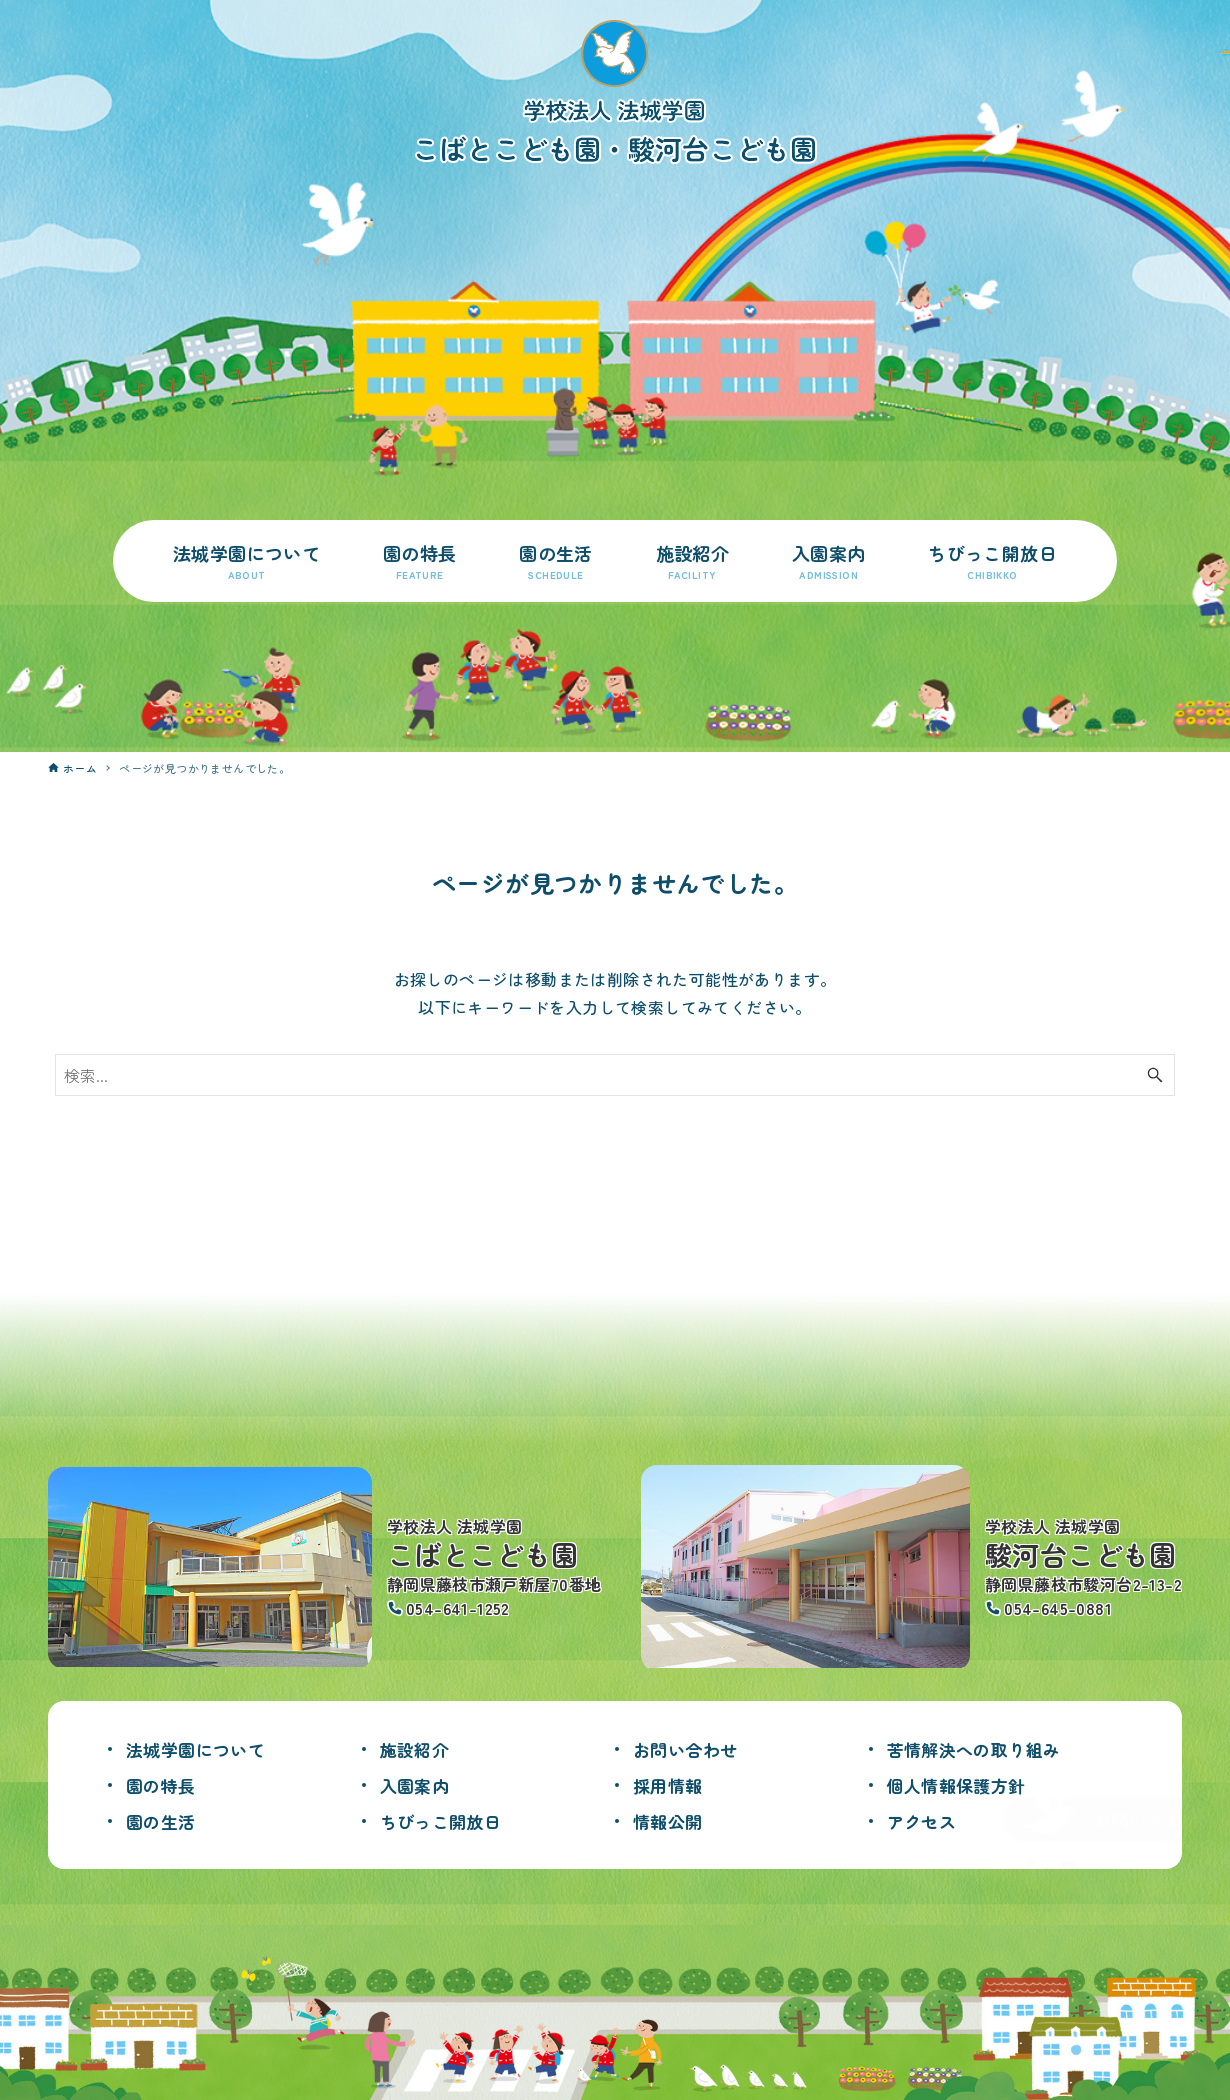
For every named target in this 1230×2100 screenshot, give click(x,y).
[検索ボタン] (1155, 1075)
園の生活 (163, 1821)
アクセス (924, 1821)
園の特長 (163, 1785)
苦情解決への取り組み (979, 1749)
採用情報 (670, 1785)
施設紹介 (417, 1749)
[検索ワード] (615, 1075)
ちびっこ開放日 (444, 1821)
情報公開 (670, 1821)
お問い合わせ (688, 1749)
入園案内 (417, 1785)
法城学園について (199, 1749)
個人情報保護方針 (960, 1785)
